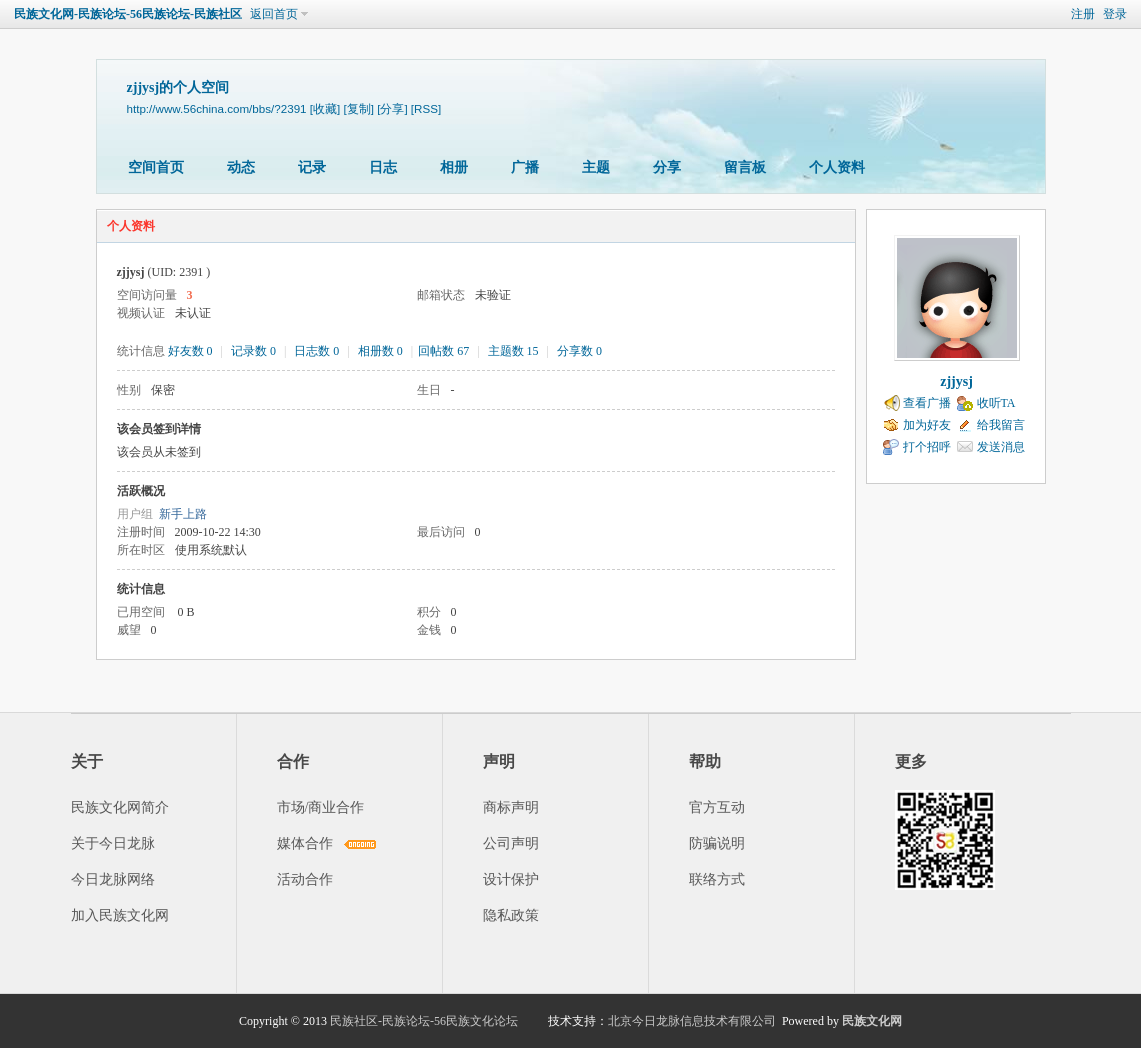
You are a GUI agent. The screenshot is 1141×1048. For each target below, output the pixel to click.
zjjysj (956, 381)
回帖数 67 (443, 351)
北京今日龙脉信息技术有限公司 (692, 1021)
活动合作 (305, 879)
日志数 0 (316, 351)
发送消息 (1001, 447)
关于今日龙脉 (113, 843)
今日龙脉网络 (113, 879)
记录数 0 (253, 351)
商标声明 (511, 807)
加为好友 (927, 425)
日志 (383, 167)
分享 (667, 167)
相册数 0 (380, 351)
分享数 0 (579, 351)
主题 (596, 167)
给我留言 (1001, 425)
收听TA (996, 403)
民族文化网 (872, 1021)
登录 (1115, 14)
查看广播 (927, 403)
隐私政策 (511, 915)
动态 (241, 167)
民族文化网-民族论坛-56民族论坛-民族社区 (128, 14)
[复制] (358, 108)
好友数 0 (190, 351)
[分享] (392, 108)
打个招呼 (927, 447)
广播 (525, 167)
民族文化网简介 (120, 807)
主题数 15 (513, 351)
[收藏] (325, 108)
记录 (312, 167)
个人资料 (837, 167)
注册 (1083, 14)
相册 (454, 167)
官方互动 (717, 807)
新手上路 (183, 514)
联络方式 (717, 879)
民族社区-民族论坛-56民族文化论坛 (424, 1021)
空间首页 (156, 167)
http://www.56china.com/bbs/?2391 (217, 108)
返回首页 (274, 14)
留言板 (745, 167)
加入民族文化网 (120, 915)
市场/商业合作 (321, 807)
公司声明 (511, 843)
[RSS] (426, 108)
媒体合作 (305, 843)
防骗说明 (717, 843)
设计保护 (511, 879)
